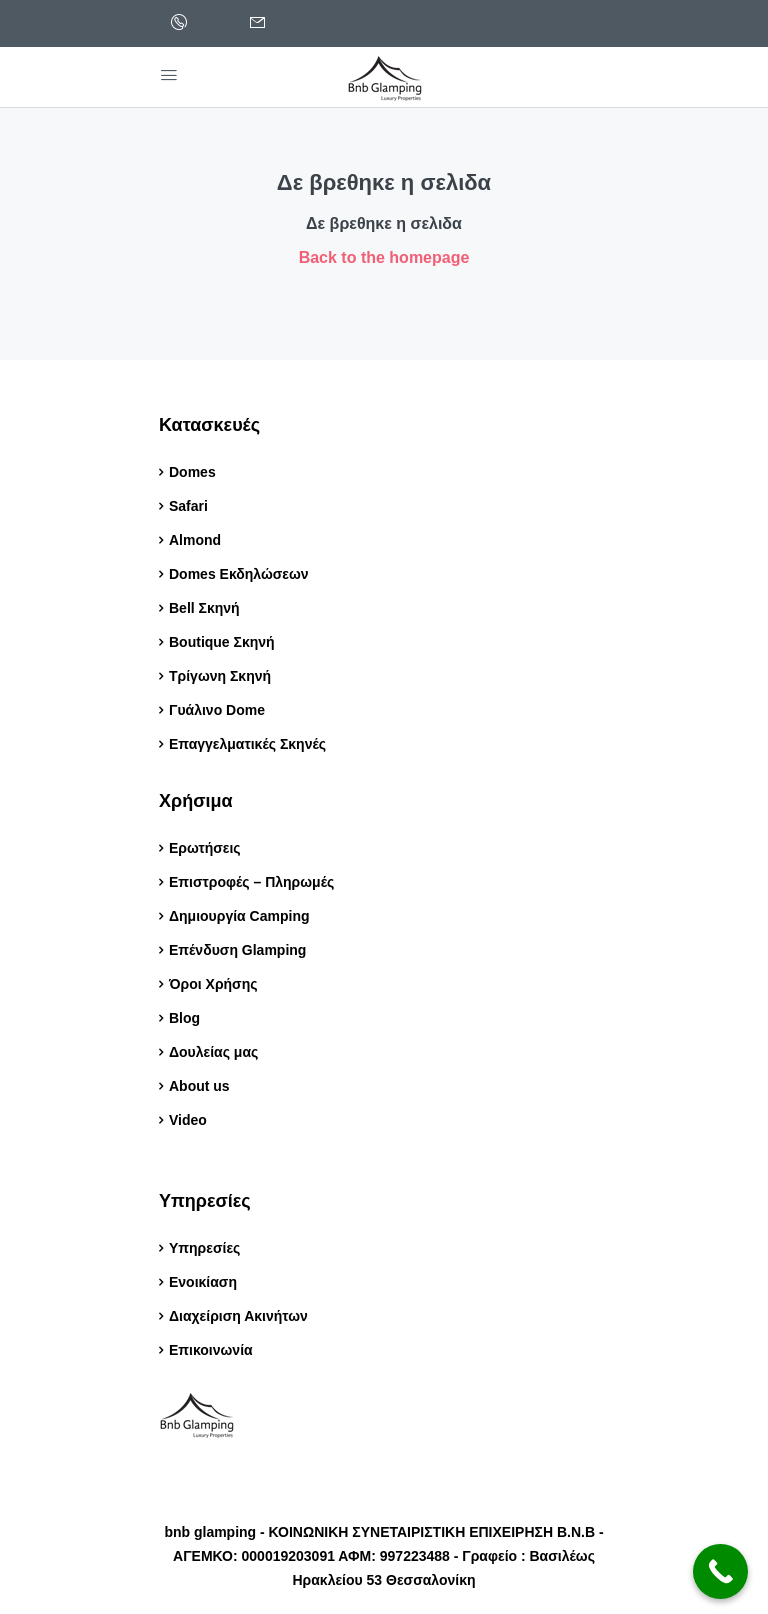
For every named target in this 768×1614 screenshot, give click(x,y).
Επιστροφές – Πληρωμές (251, 882)
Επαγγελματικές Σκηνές (247, 744)
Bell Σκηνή (204, 608)
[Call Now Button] (720, 1571)
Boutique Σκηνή (222, 642)
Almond (195, 540)
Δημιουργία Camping (239, 916)
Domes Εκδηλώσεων (239, 574)
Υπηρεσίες (204, 1248)
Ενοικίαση (203, 1282)
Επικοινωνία (211, 1350)
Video (188, 1120)
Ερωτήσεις (205, 848)
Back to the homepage (384, 257)
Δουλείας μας (213, 1052)
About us (199, 1086)
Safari (188, 506)
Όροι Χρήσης (213, 984)
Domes (192, 472)
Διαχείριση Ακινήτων (238, 1316)
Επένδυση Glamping (237, 950)
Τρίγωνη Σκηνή (220, 676)
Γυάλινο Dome (217, 710)
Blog (186, 1018)
